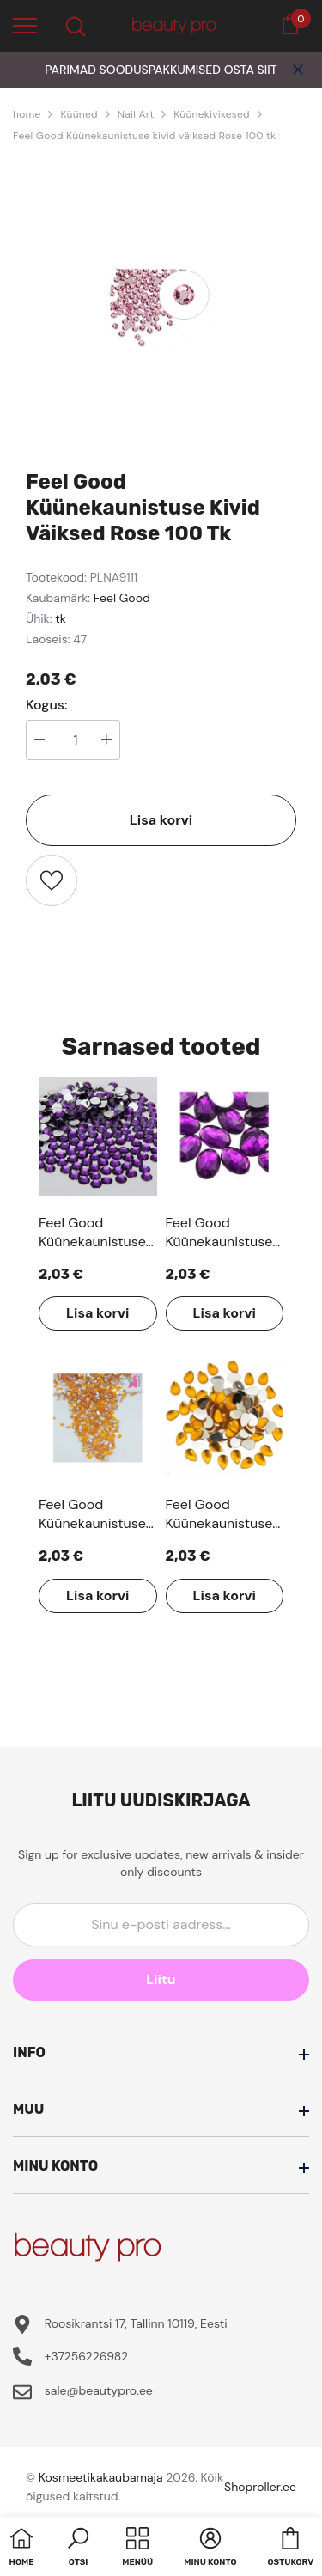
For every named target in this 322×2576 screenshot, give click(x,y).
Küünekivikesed (211, 114)
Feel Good (122, 598)
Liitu (160, 1979)
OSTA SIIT (250, 69)
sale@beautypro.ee (99, 2390)
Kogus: (47, 705)
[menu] (25, 25)
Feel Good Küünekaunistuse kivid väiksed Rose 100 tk (144, 136)
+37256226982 (86, 2356)
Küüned (78, 114)
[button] (78, 2548)
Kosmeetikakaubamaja (101, 2477)
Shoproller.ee (260, 2486)
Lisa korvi (161, 820)
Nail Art (136, 114)
